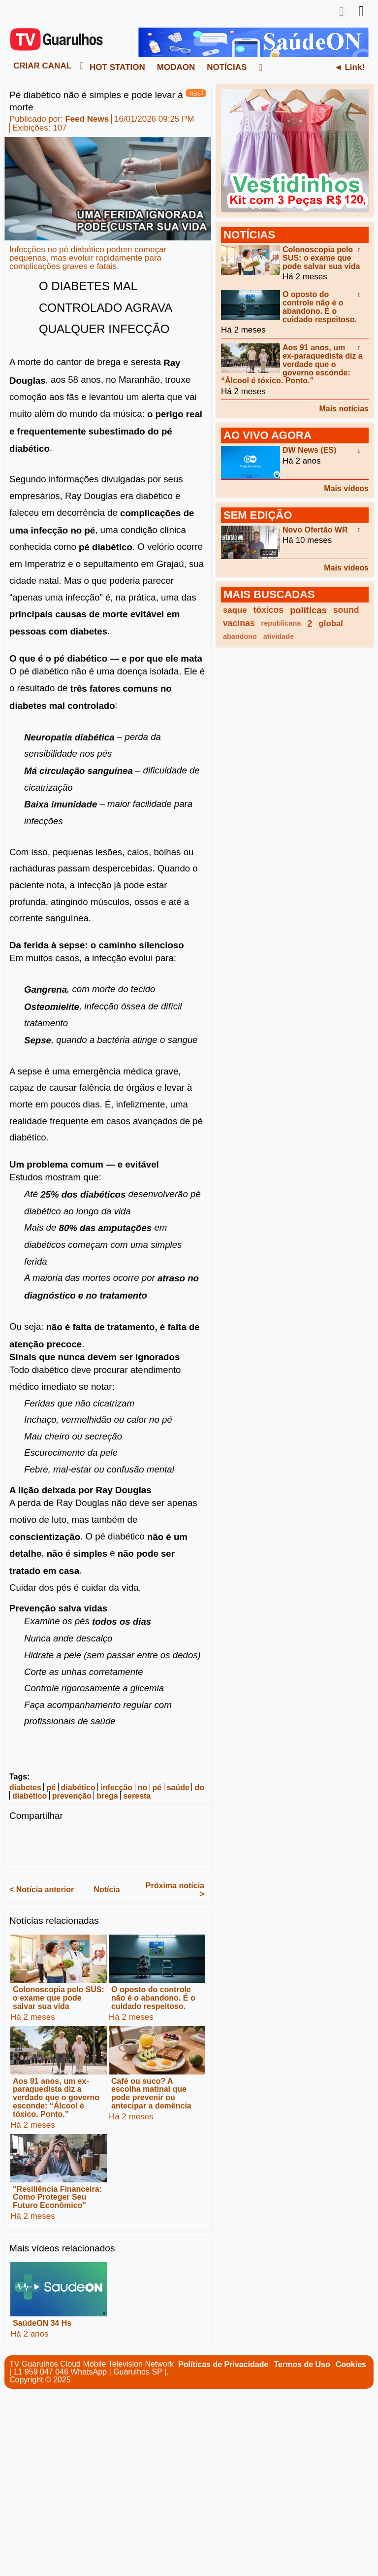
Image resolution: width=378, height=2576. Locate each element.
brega (107, 1796)
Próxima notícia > (175, 1889)
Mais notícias (344, 408)
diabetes (25, 1787)
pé (51, 1787)
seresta (137, 1796)
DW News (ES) (309, 450)
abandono (240, 636)
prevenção (72, 1796)
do (199, 1787)
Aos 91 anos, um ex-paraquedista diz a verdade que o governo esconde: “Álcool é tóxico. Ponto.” (56, 2097)
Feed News (87, 119)
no (143, 1787)
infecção (116, 1787)
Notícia (107, 1889)
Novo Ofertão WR (315, 529)
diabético (78, 1787)
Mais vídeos (346, 488)
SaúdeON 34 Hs (42, 2323)
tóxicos (268, 610)
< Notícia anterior (41, 1889)
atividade (278, 636)
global (331, 623)
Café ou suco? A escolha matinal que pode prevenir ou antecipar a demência (151, 2092)
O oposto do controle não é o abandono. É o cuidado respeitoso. (153, 1997)
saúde (178, 1787)
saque (235, 610)
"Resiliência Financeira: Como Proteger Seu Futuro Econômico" (57, 2196)
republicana (281, 623)
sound (346, 610)
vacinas (239, 623)
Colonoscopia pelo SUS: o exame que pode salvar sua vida (58, 1997)
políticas (308, 610)
